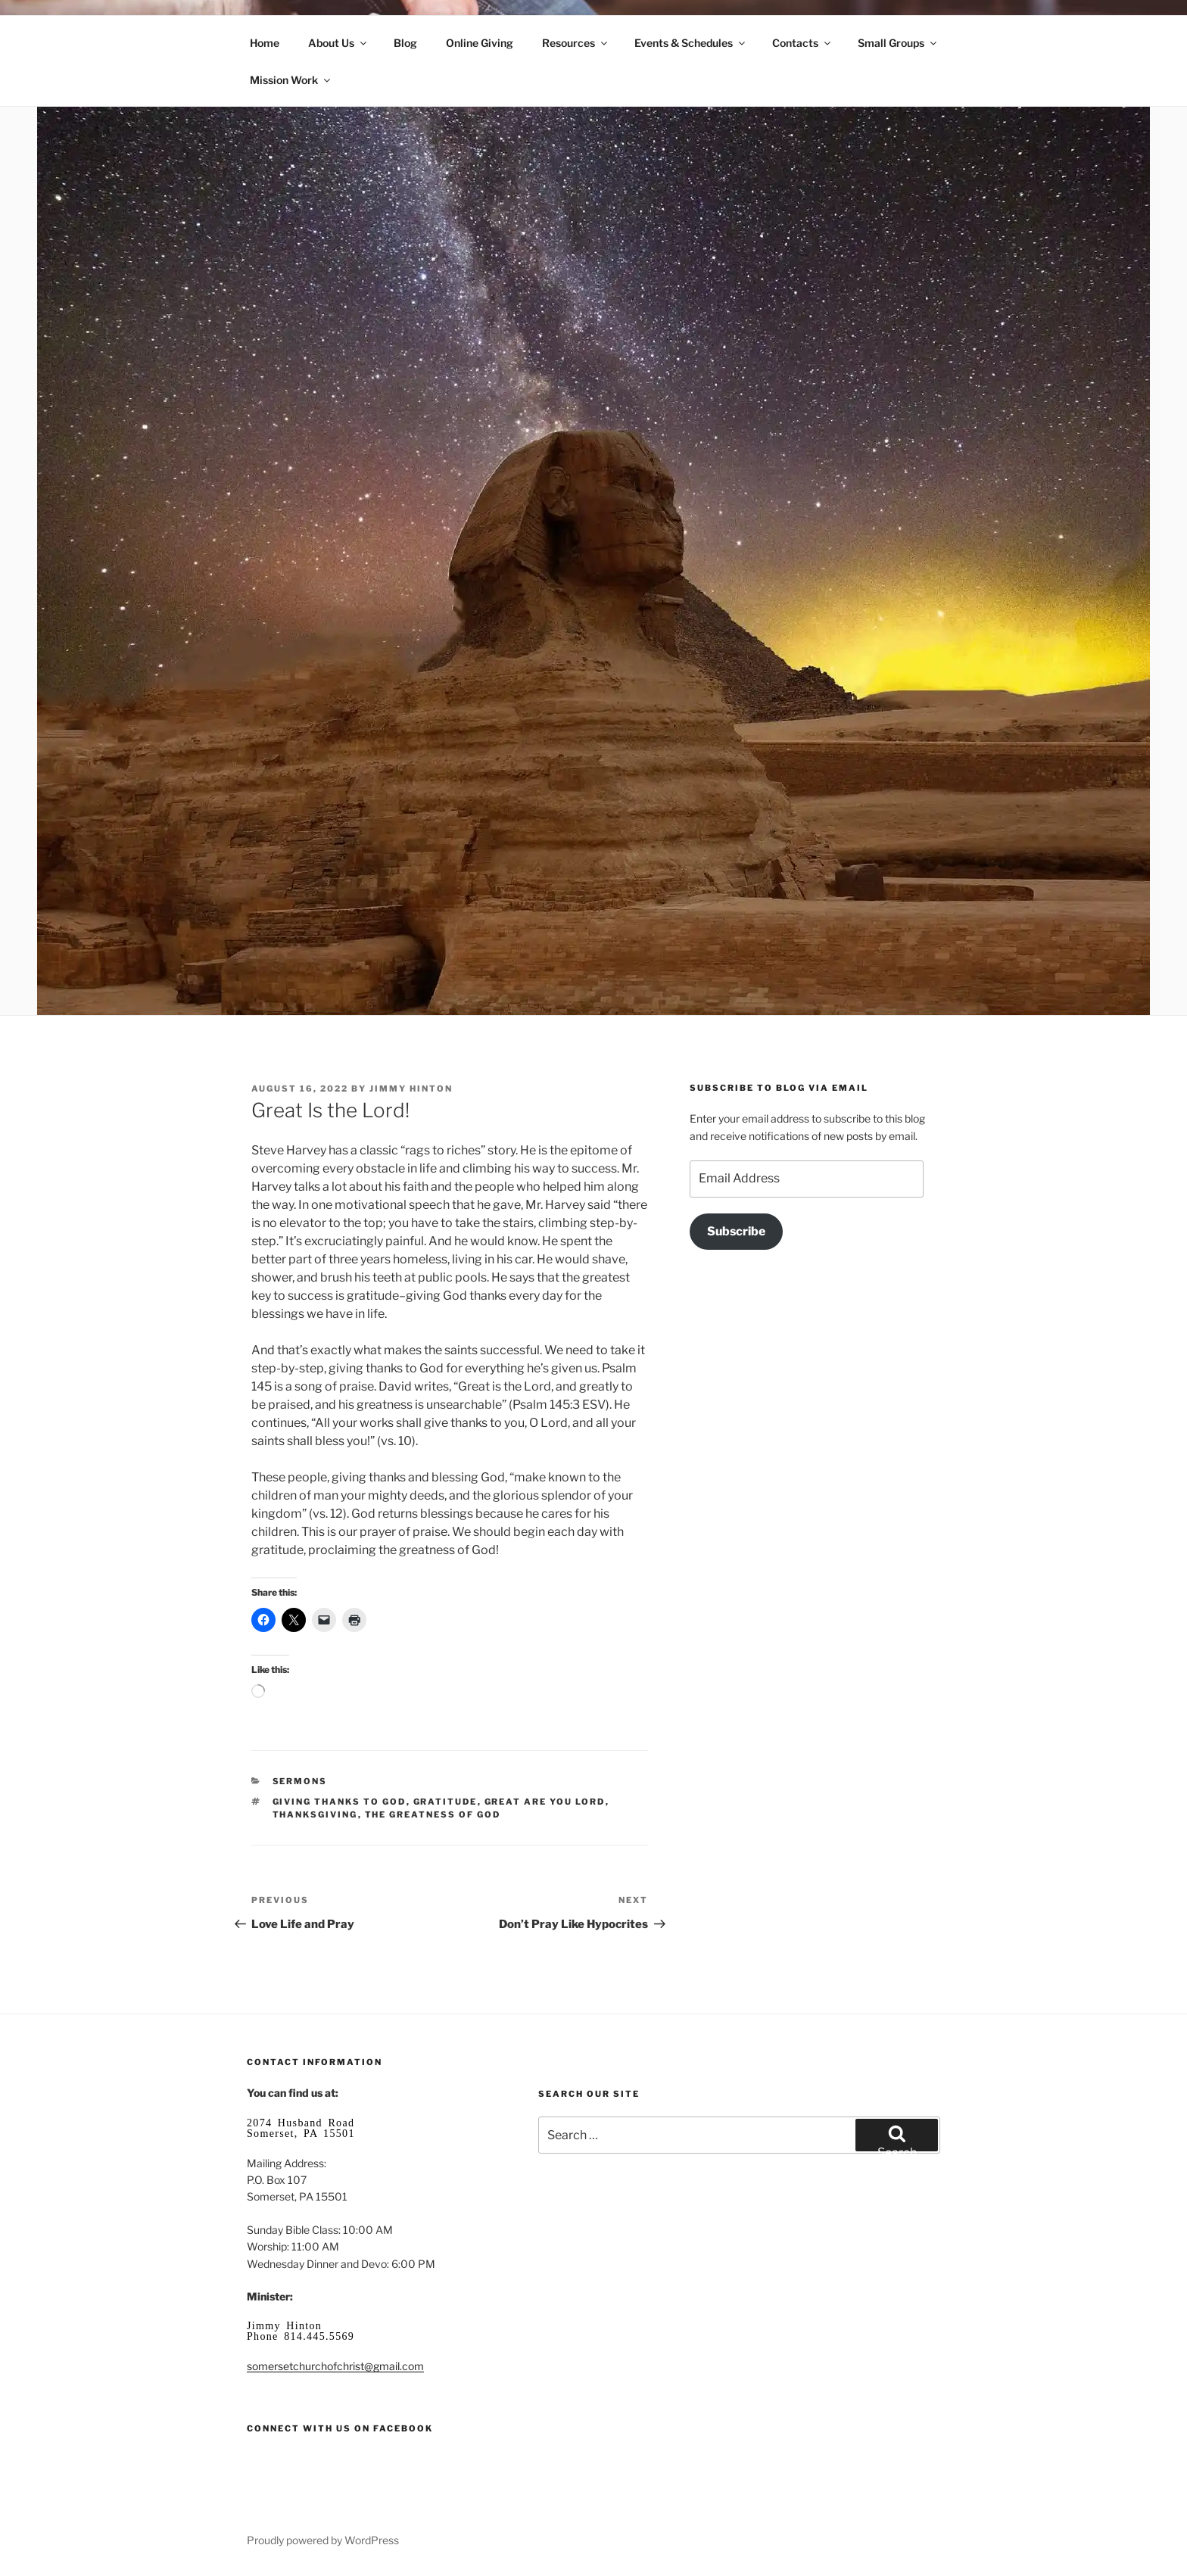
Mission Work (291, 79)
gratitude (445, 1801)
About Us (338, 42)
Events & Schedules (690, 42)
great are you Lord (545, 1801)
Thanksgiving (315, 1814)
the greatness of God (433, 1814)
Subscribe (736, 1231)
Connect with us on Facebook (340, 2428)
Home (264, 42)
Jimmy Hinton (411, 1088)
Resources (575, 42)
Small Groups (898, 42)
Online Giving (479, 42)
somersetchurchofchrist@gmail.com (335, 2366)
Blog (405, 42)
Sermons (300, 1781)
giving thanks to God (340, 1801)
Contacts (802, 42)
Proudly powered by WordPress (323, 2540)
